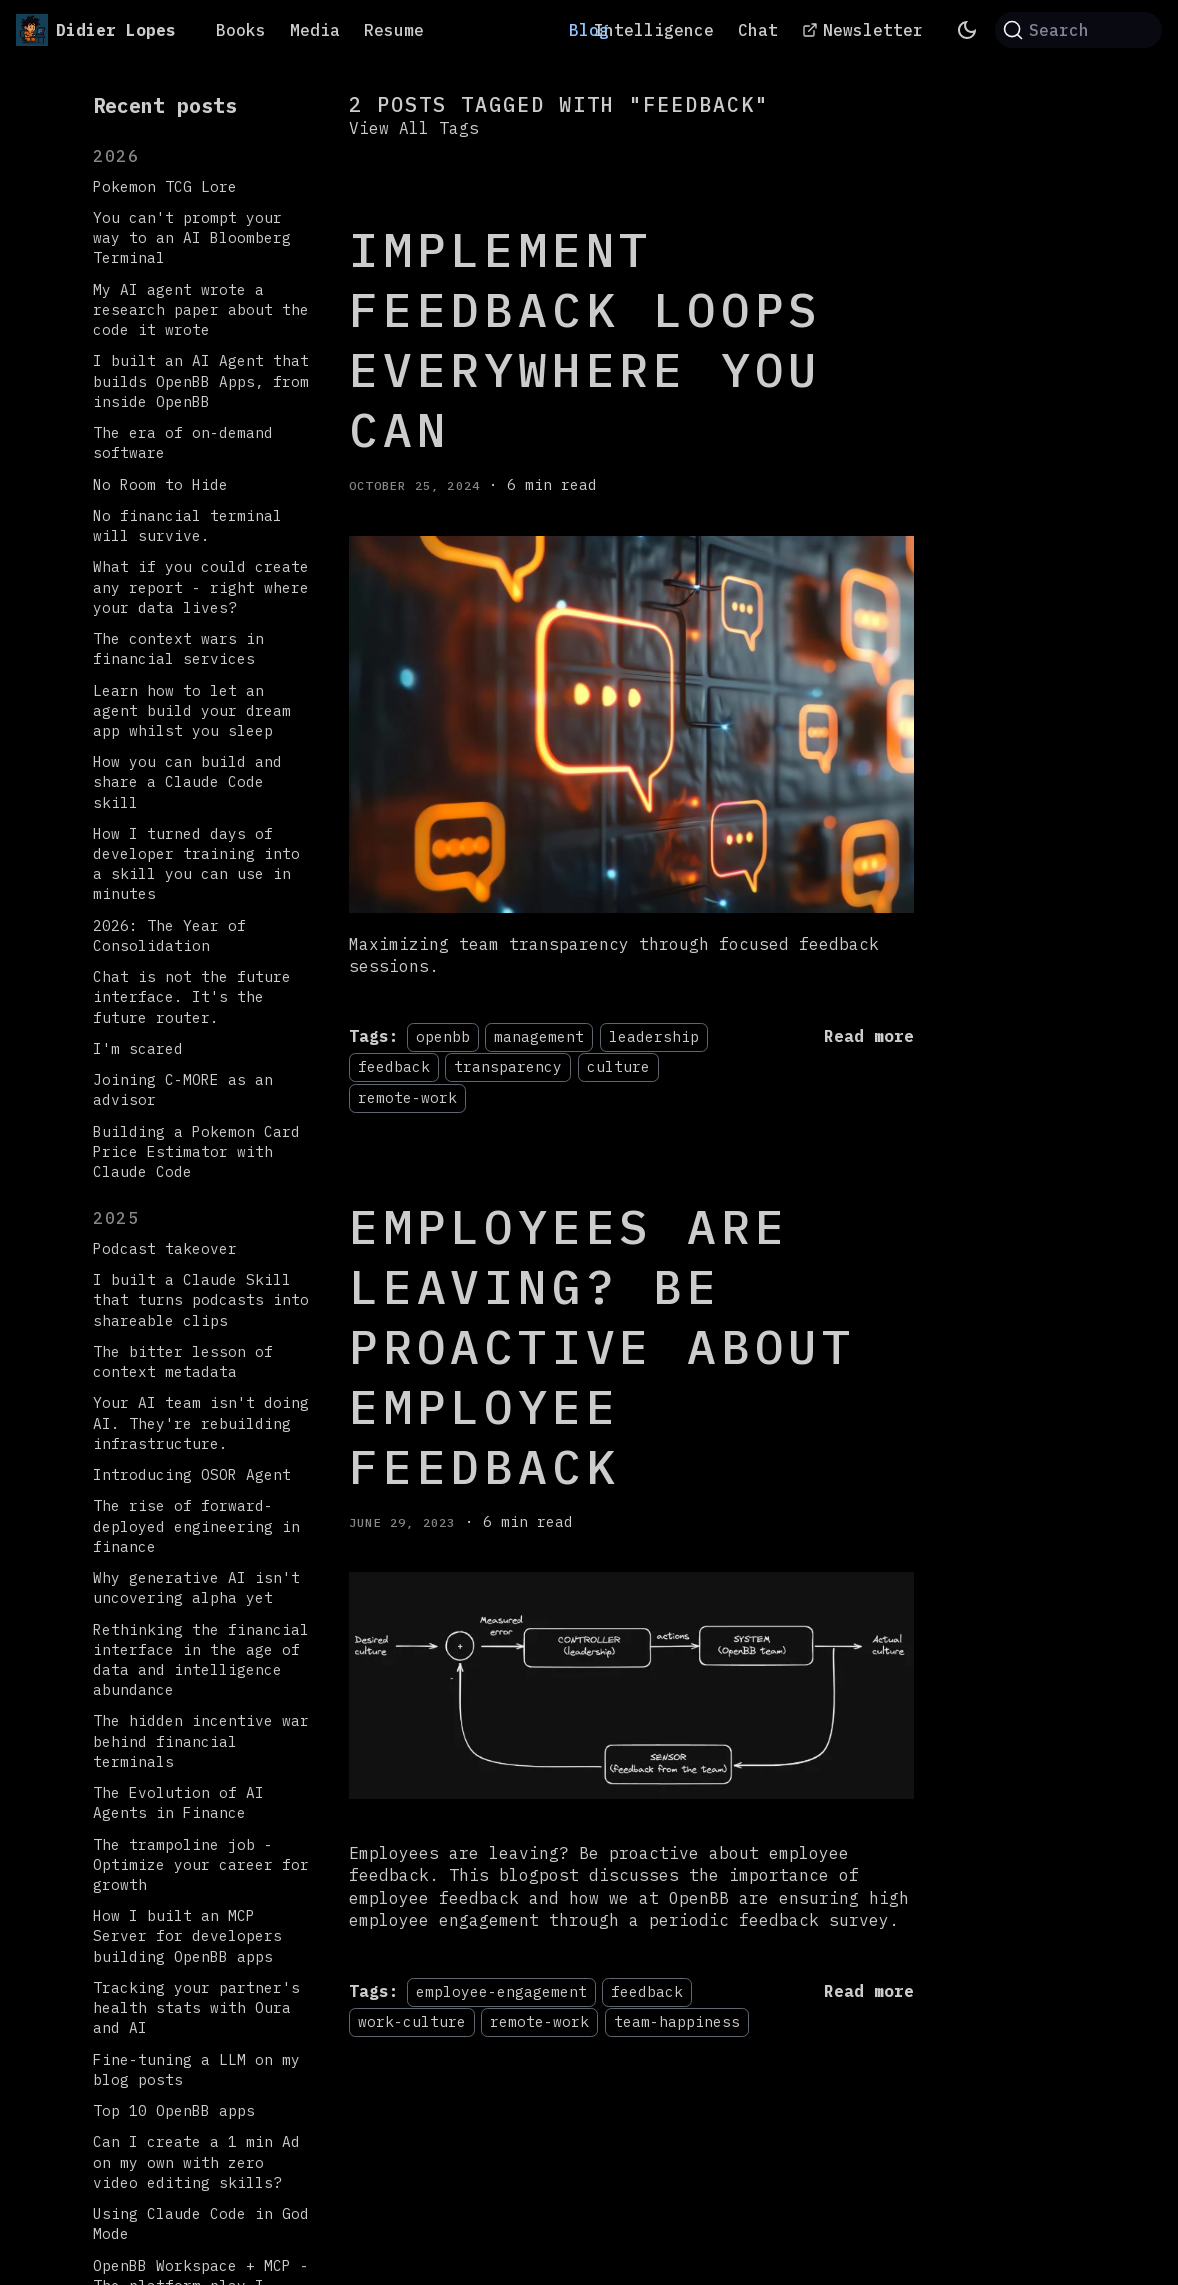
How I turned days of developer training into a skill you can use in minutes (196, 863)
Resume (394, 30)
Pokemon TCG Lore (165, 186)
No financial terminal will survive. (187, 525)
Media (315, 30)
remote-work (407, 1097)
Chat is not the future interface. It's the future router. (192, 996)
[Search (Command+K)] (1078, 30)
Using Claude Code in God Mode (201, 2223)
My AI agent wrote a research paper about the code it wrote (201, 309)
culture (618, 1066)
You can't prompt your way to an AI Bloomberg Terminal (192, 237)
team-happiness (677, 2021)
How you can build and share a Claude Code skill (187, 781)
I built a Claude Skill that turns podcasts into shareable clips (201, 1299)
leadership (654, 1036)
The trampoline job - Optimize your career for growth (201, 1864)
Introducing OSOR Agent (192, 1474)
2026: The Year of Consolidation (169, 935)
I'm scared (138, 1048)
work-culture (412, 2021)
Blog (589, 30)
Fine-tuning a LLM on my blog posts (196, 2069)
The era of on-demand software (183, 442)
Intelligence (654, 30)
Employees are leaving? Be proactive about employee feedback (602, 1346)
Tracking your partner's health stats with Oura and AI (196, 2007)
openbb (443, 1036)
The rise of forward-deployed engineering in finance (196, 1525)
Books (241, 30)
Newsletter (873, 30)
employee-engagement (501, 1991)
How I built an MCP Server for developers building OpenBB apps (187, 1935)
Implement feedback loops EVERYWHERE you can (585, 339)
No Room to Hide (160, 484)
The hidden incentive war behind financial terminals (201, 1740)
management (539, 1036)
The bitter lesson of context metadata (183, 1361)
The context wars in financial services (178, 648)
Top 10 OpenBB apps (174, 2110)
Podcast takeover (165, 1248)
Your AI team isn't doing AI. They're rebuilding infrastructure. (201, 1422)
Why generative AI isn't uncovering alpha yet (196, 1587)
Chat (758, 30)
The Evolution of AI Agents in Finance (178, 1802)
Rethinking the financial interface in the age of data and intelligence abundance (201, 1659)
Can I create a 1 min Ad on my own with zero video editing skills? (196, 2161)
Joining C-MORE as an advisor (183, 1089)
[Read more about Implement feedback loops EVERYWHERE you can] (869, 1036)
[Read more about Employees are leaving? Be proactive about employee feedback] (869, 1991)
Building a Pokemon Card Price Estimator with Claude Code (196, 1151)
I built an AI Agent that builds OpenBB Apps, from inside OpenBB (201, 380)
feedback (394, 1066)
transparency (508, 1066)
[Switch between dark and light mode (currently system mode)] (967, 30)
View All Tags (414, 128)
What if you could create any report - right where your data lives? (201, 586)
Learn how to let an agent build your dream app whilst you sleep (192, 710)
